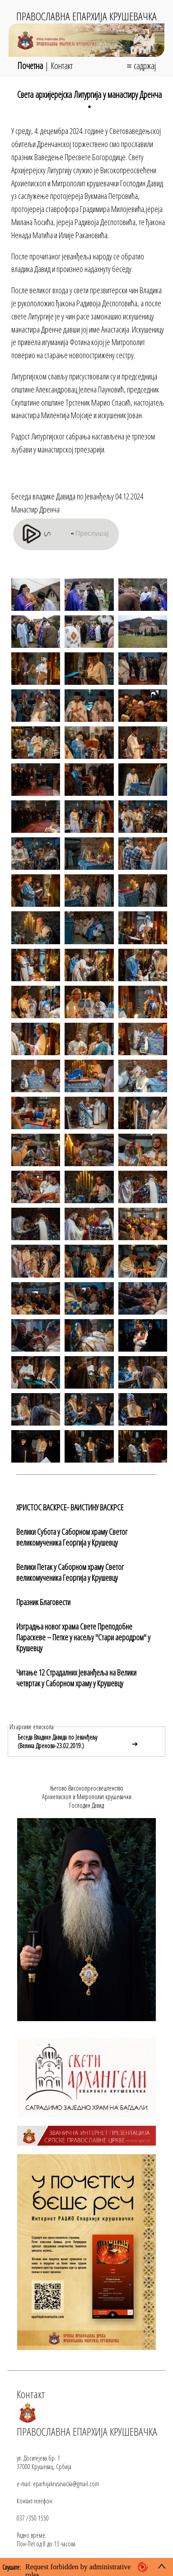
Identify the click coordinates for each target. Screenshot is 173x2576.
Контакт (62, 66)
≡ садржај (140, 66)
